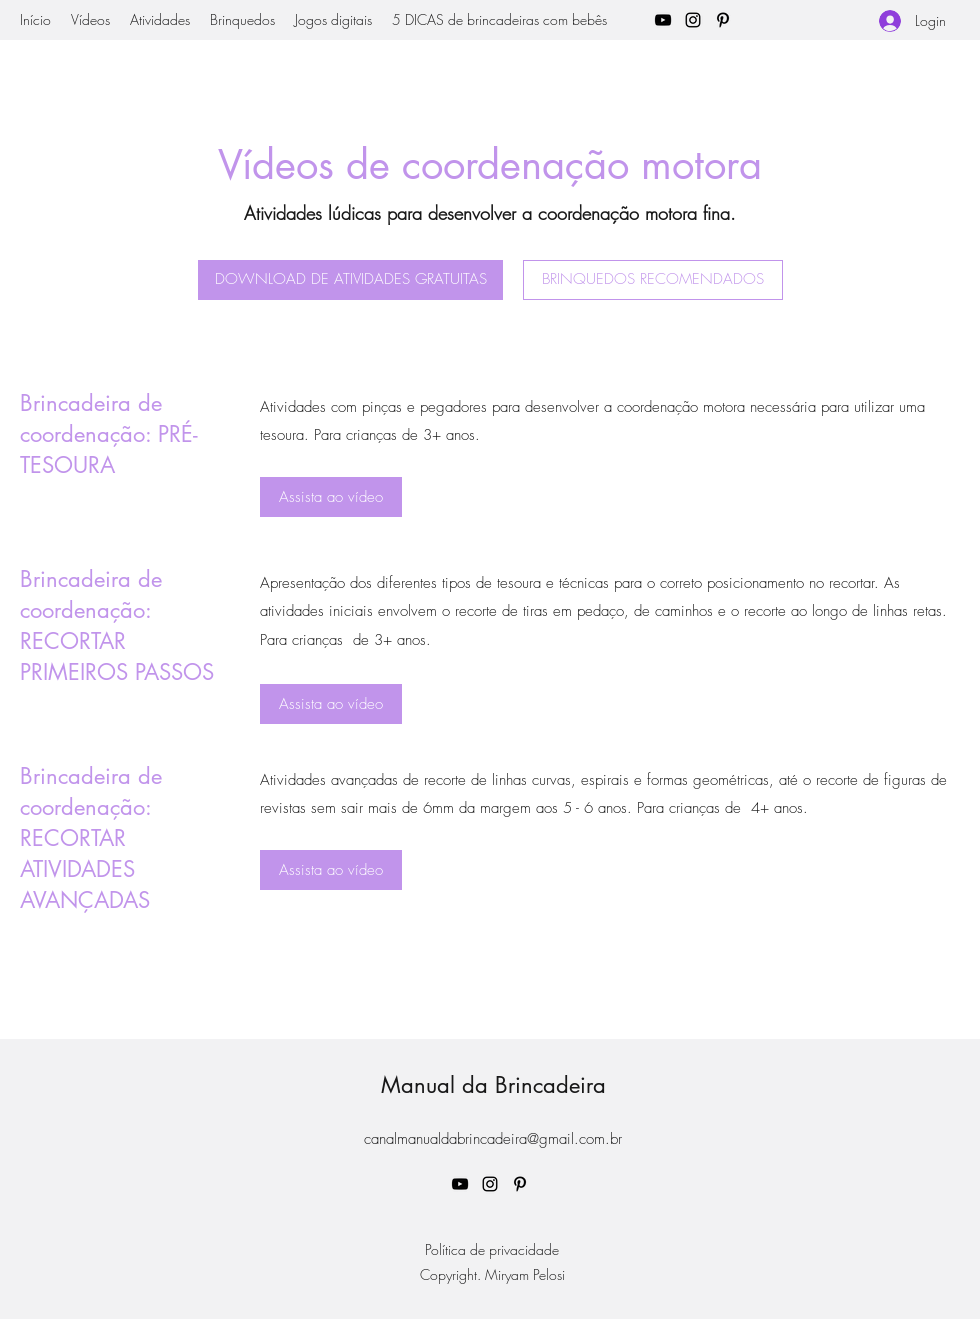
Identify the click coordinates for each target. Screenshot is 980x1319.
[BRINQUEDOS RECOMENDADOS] (653, 280)
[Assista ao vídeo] (331, 497)
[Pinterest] (723, 20)
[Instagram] (693, 20)
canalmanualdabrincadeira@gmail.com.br (493, 1139)
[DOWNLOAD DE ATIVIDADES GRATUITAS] (350, 280)
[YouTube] (663, 20)
